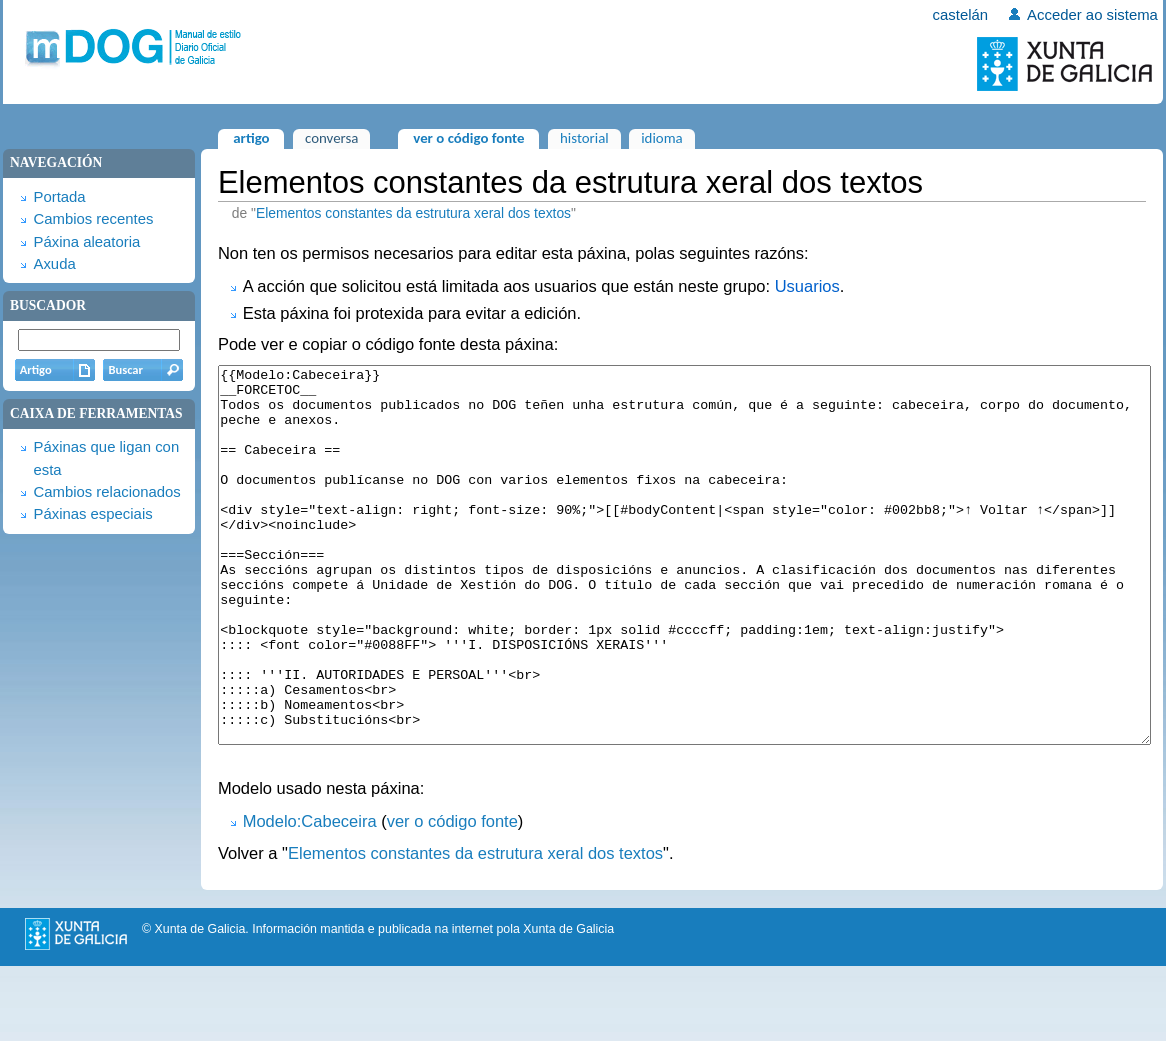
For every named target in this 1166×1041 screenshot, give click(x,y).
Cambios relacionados (106, 492)
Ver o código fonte (468, 138)
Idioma (662, 138)
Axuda (54, 264)
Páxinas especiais (92, 514)
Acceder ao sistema (1092, 15)
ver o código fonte (452, 896)
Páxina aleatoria (86, 242)
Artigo (251, 138)
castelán (960, 15)
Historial (584, 138)
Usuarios (807, 286)
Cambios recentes (93, 219)
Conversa (331, 138)
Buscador (48, 305)
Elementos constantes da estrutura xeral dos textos (413, 213)
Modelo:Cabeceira (310, 896)
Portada (59, 197)
